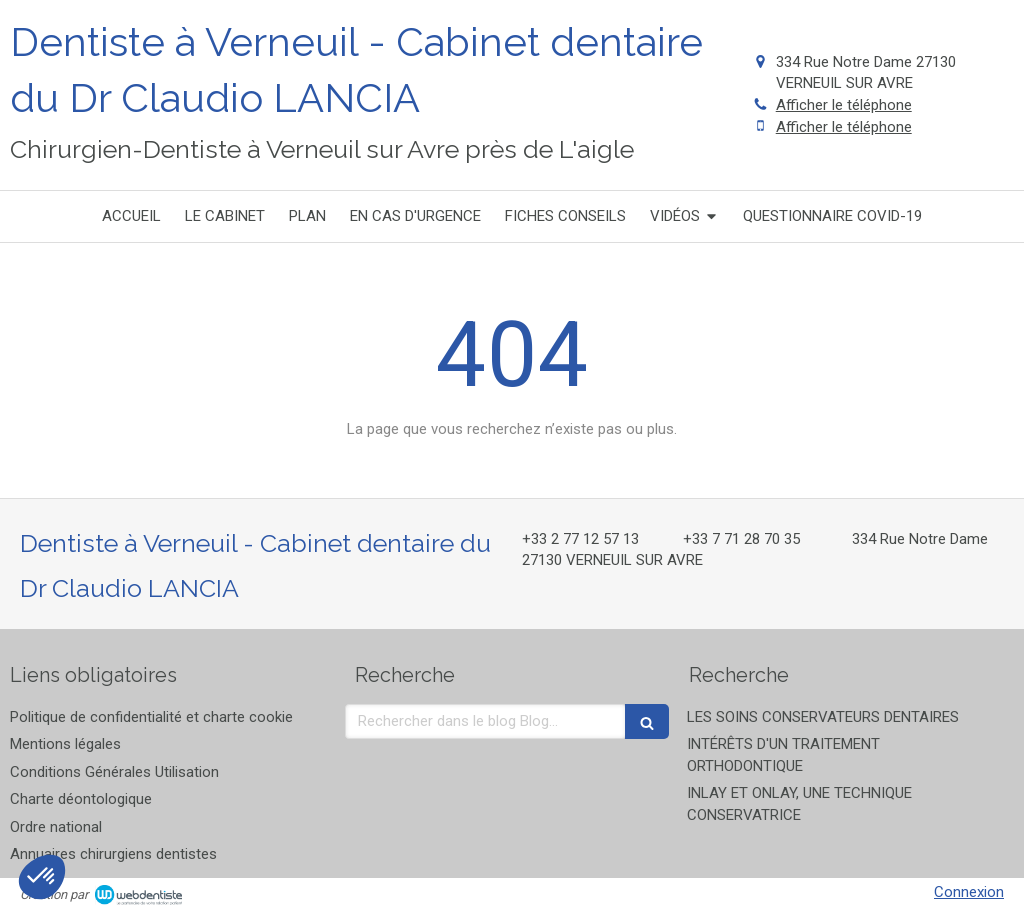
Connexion (969, 892)
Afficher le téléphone (844, 105)
